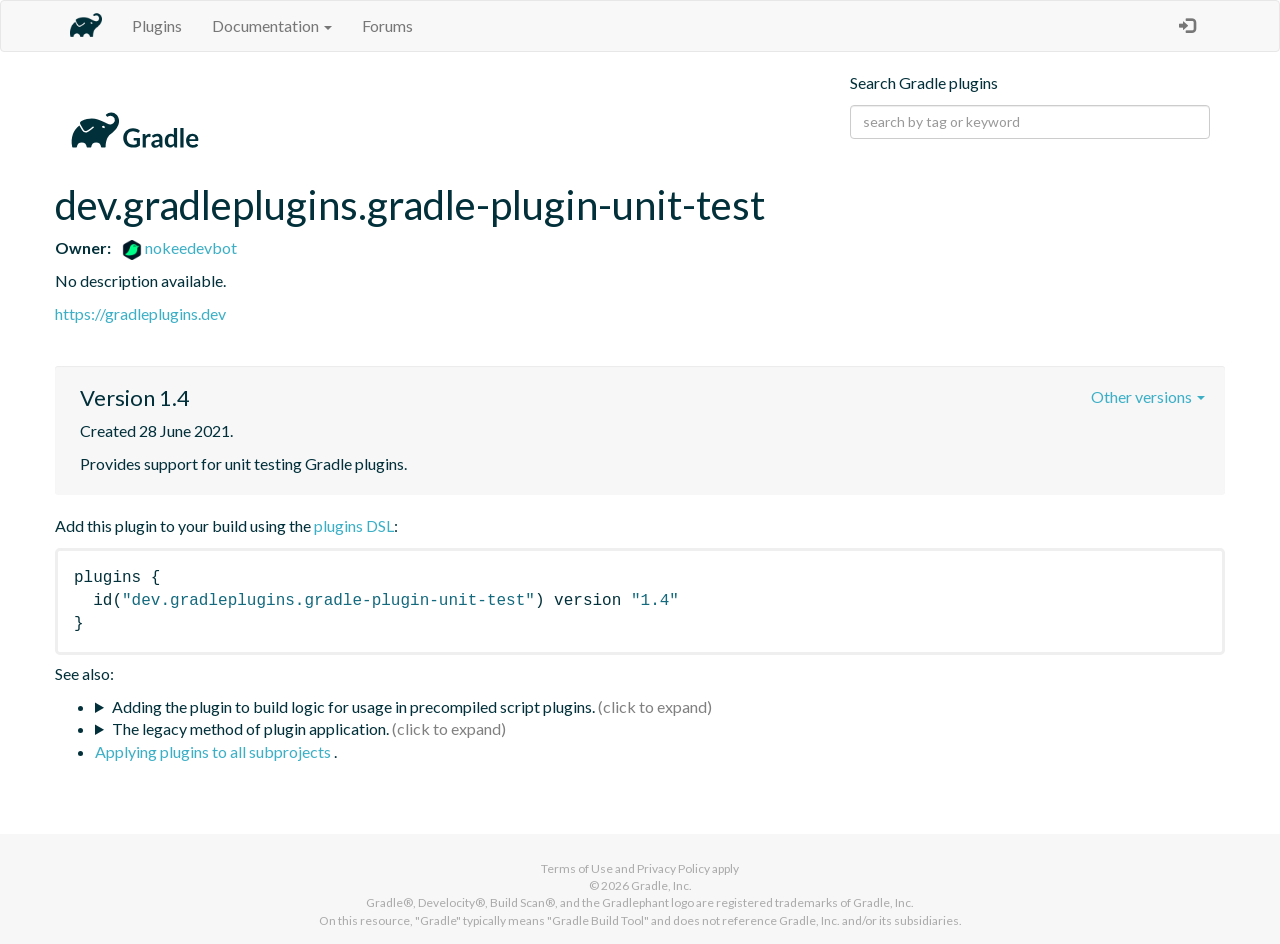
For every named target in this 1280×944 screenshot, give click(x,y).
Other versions (1148, 396)
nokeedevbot (179, 247)
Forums (387, 25)
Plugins (157, 25)
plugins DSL (354, 525)
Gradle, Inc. (661, 885)
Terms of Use (577, 868)
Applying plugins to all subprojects (214, 751)
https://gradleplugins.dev (140, 313)
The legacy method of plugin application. (250, 728)
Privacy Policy (673, 868)
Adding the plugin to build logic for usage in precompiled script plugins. (353, 706)
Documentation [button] (272, 25)
